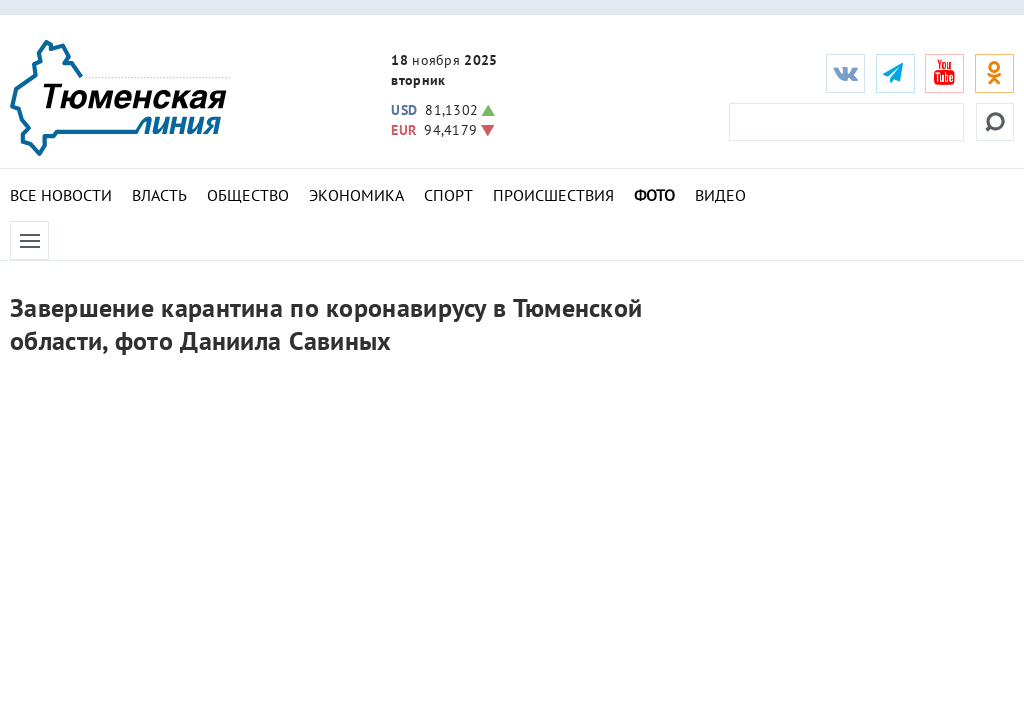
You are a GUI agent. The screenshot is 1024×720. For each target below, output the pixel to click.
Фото (654, 195)
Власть (159, 195)
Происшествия (553, 195)
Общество (248, 195)
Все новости (61, 195)
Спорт (448, 195)
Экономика (356, 195)
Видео (720, 195)
